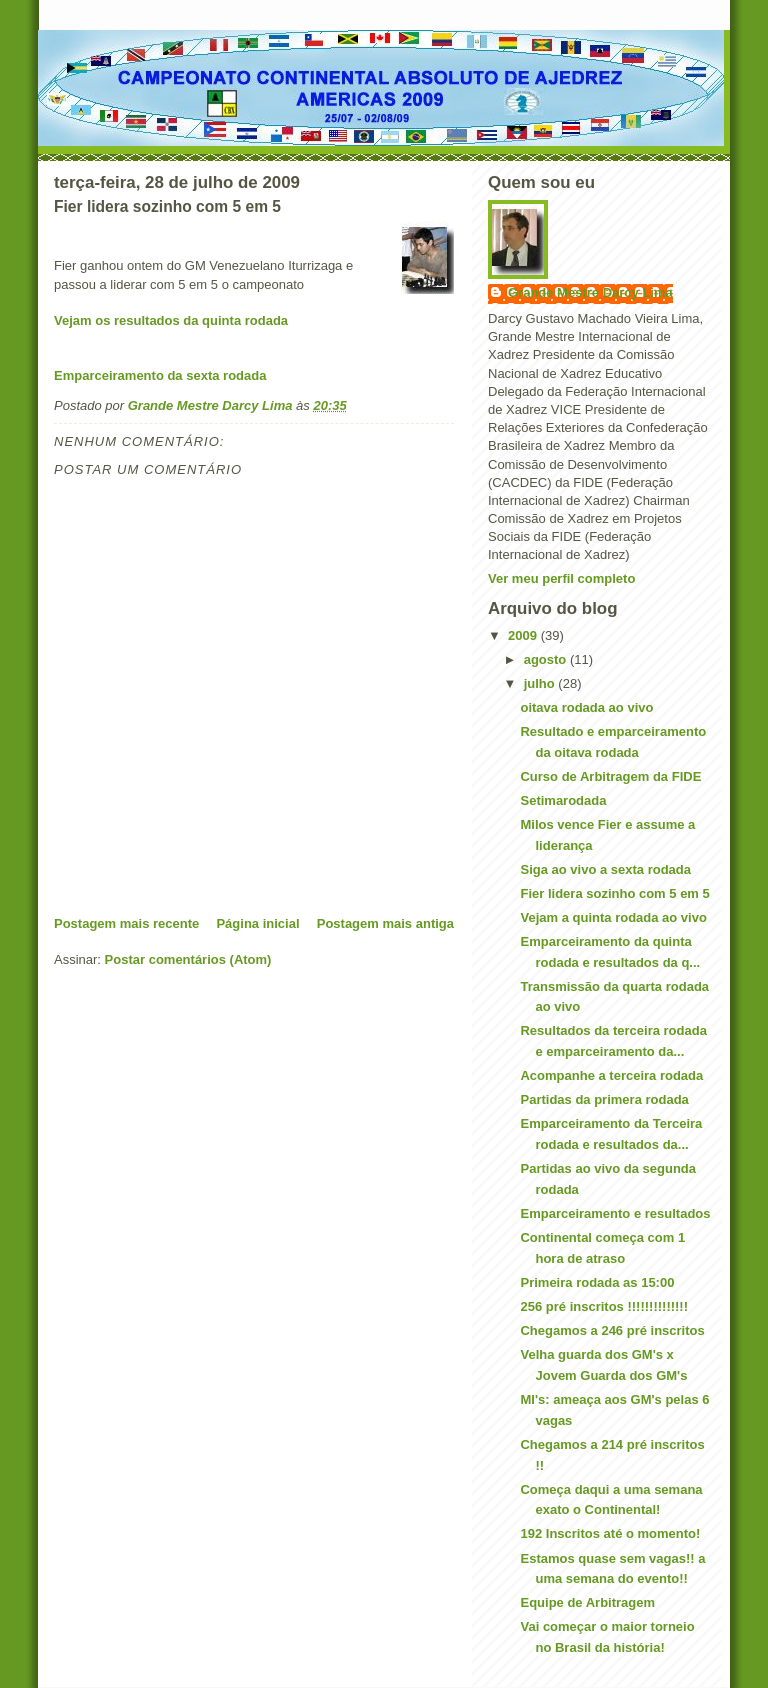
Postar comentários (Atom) (188, 959)
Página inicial (257, 923)
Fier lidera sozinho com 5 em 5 (614, 893)
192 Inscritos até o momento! (610, 1533)
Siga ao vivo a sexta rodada (605, 869)
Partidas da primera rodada (604, 1099)
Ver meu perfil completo (561, 578)
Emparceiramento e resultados (615, 1213)
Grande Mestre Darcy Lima (590, 292)
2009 (524, 635)
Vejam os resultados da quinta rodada (171, 320)
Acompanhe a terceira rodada (611, 1075)
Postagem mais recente (126, 923)
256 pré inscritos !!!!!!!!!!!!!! (604, 1306)
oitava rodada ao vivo (586, 707)
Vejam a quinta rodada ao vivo (613, 917)
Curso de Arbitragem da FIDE (610, 776)
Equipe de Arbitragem (587, 1602)
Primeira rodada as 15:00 (597, 1282)
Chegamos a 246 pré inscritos (612, 1330)
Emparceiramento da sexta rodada (160, 375)
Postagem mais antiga (385, 923)
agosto (547, 659)
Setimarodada (563, 800)
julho (541, 683)
